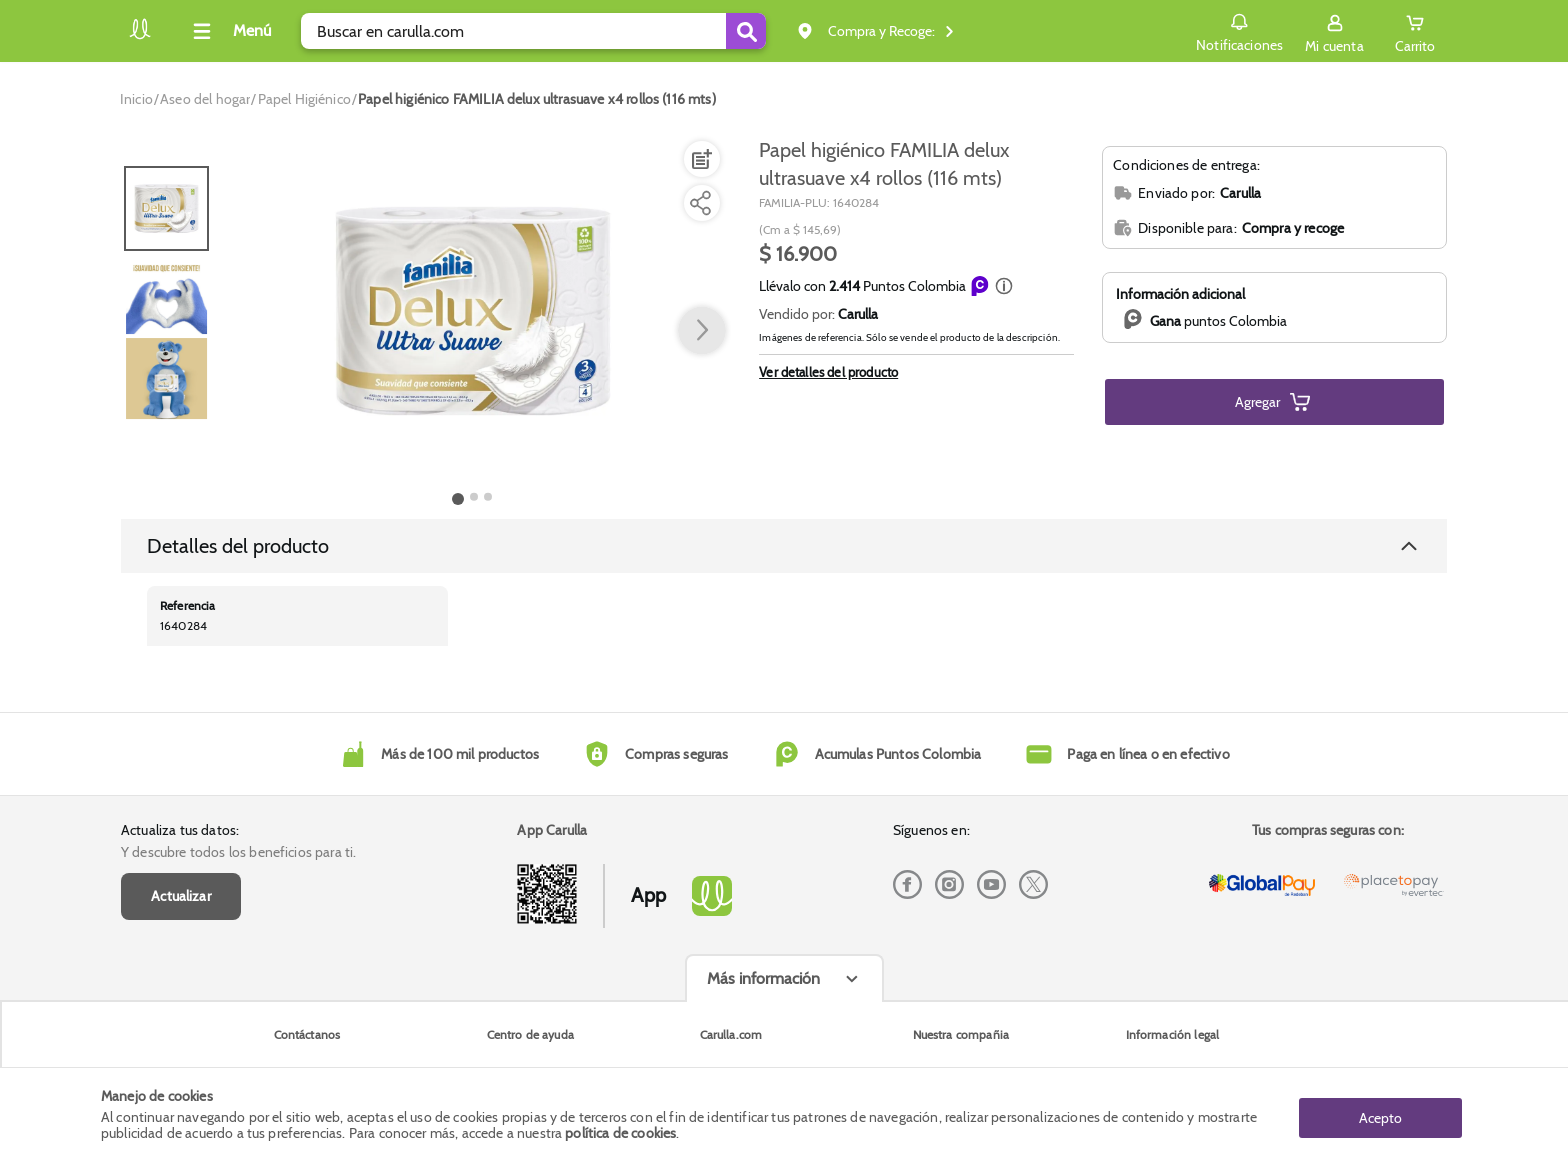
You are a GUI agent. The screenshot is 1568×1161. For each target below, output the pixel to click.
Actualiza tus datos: (180, 830)
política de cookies (620, 1133)
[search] (533, 31)
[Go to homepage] (136, 99)
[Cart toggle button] (1413, 31)
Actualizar (181, 896)
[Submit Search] (746, 31)
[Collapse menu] (229, 31)
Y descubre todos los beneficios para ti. (238, 852)
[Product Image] (473, 311)
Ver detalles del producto (828, 372)
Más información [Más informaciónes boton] (763, 978)
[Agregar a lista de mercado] (700, 159)
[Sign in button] (1331, 31)
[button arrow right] (702, 331)
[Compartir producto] (700, 203)
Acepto (1380, 1114)
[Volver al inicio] (140, 36)
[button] (1004, 286)
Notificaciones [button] (1235, 30)
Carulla (858, 314)
